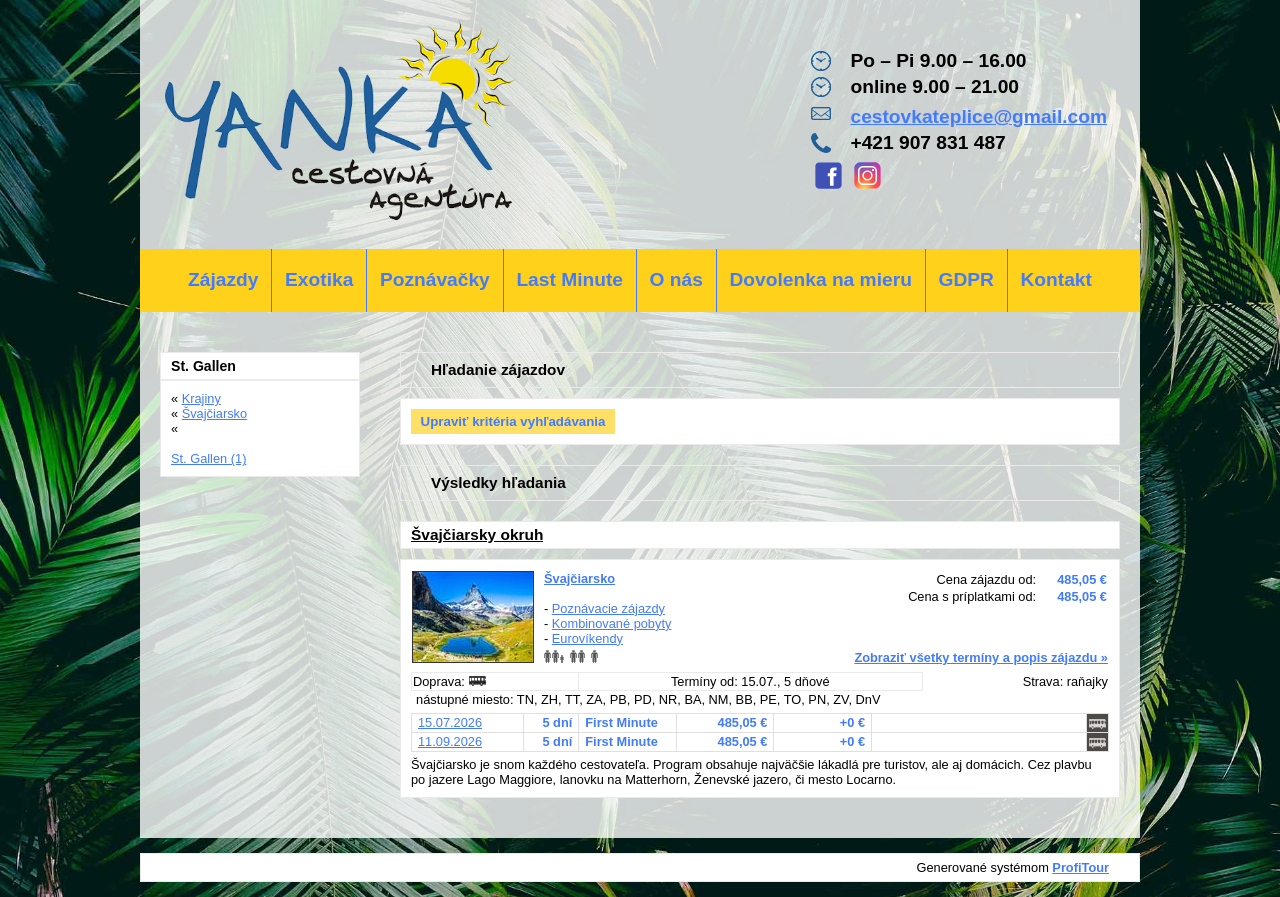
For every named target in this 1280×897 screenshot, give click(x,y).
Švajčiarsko (579, 578)
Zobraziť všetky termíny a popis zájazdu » (981, 657)
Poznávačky (435, 279)
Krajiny (201, 398)
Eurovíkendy (587, 638)
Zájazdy (223, 279)
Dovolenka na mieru (821, 279)
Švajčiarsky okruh (477, 534)
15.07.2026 (450, 722)
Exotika (319, 279)
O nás (676, 279)
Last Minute (569, 279)
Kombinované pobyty (612, 623)
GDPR (965, 279)
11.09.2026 (450, 741)
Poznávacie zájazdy (608, 608)
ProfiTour (1080, 867)
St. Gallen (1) (208, 458)
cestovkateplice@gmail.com (978, 116)
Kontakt (1055, 279)
